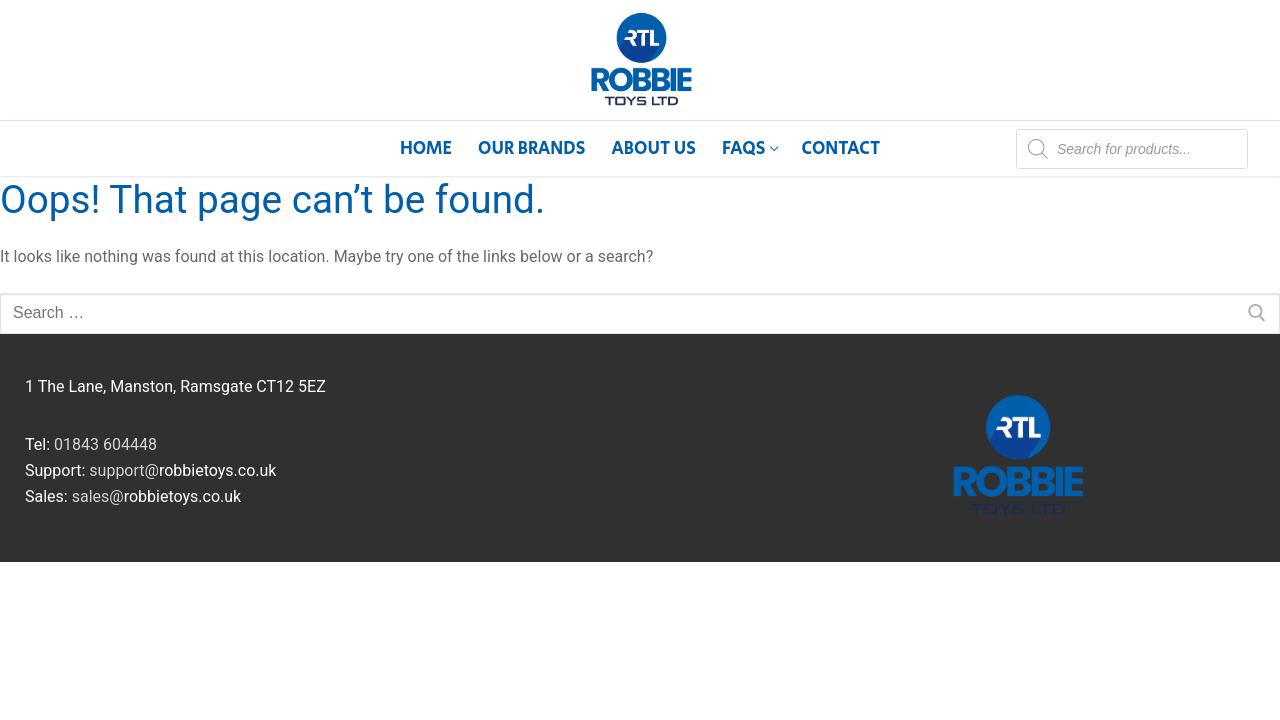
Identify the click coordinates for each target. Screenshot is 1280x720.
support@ (124, 470)
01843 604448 (105, 444)
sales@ (98, 496)
